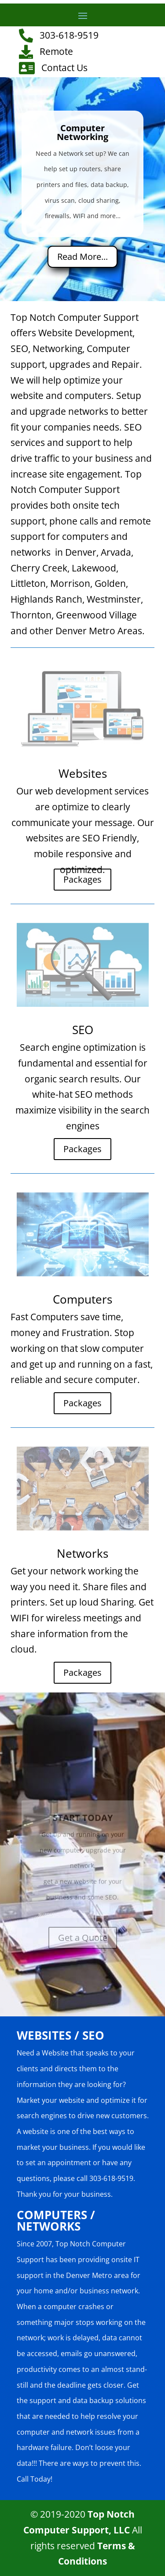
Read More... (82, 256)
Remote (56, 51)
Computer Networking (82, 132)
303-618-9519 (69, 35)
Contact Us (64, 67)
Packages (82, 879)
